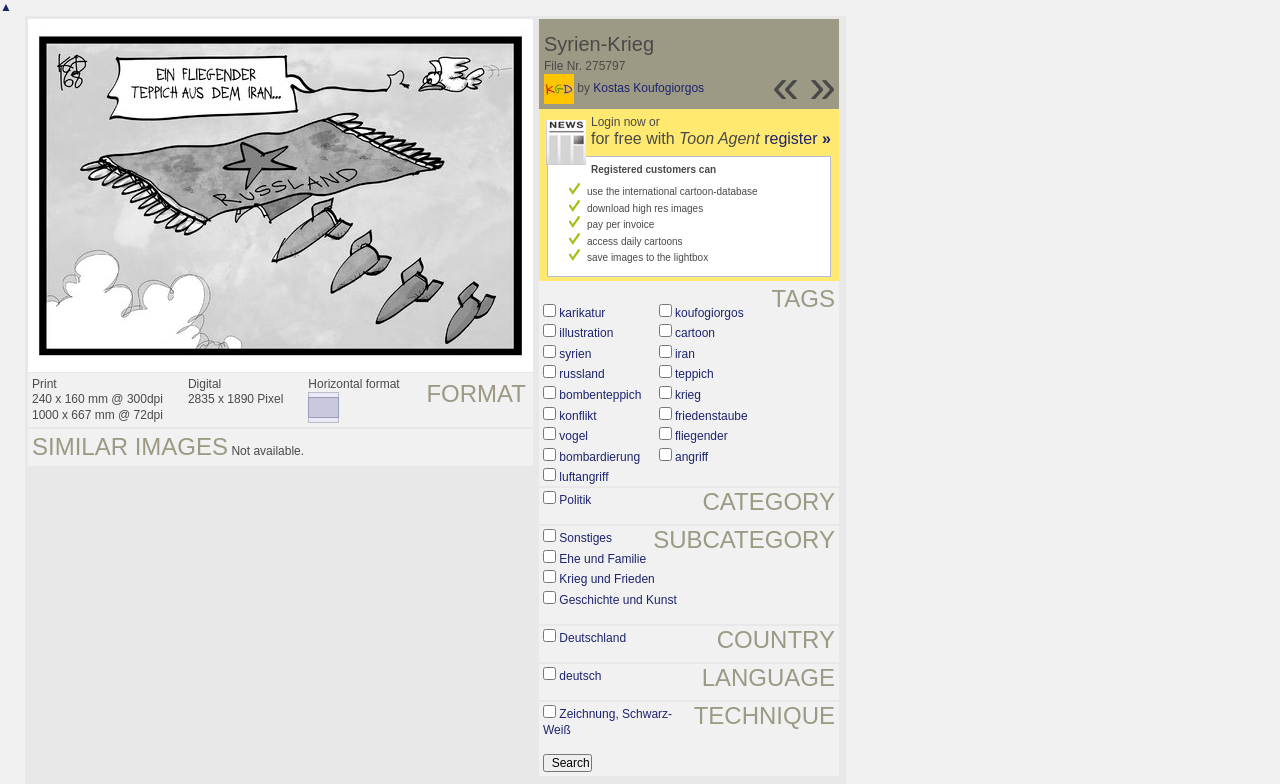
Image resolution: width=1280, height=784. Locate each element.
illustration (586, 333)
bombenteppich (600, 395)
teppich (694, 374)
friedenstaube (711, 416)
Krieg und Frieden (606, 579)
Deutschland (592, 638)
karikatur (582, 313)
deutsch (580, 676)
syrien (575, 354)
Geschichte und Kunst (617, 600)
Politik (575, 500)
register (797, 138)
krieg (688, 395)
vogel (573, 436)
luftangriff (583, 477)
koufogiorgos (709, 313)
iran (685, 354)
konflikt (577, 416)
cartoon (695, 333)
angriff (691, 457)
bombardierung (599, 457)
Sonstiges (585, 538)
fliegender (701, 436)
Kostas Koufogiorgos (648, 88)
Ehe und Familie (602, 559)
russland (581, 374)
